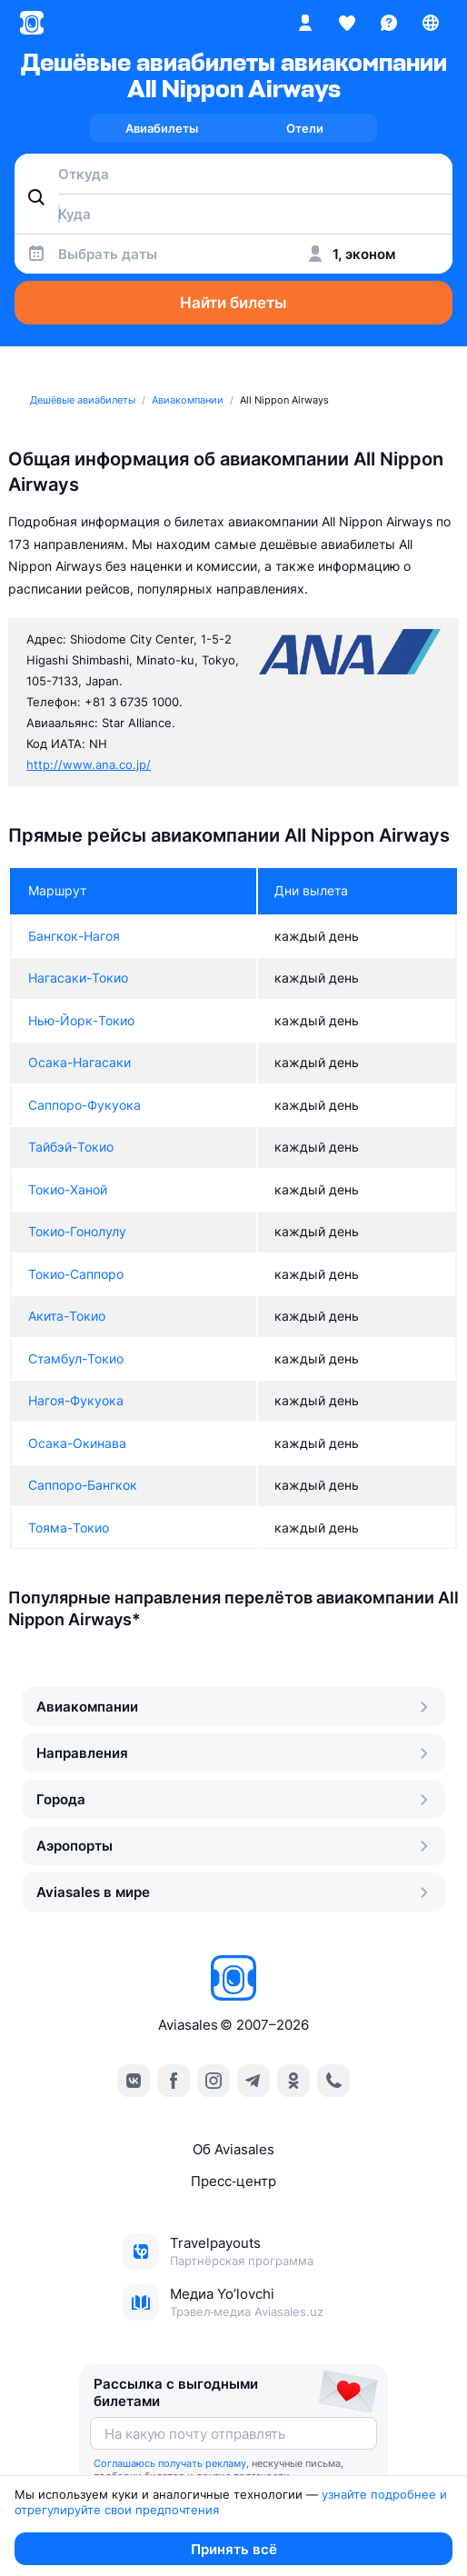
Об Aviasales (233, 2149)
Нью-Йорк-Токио (81, 1020)
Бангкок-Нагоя (74, 936)
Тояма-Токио (68, 1527)
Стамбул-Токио (76, 1358)
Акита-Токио (66, 1315)
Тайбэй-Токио (71, 1146)
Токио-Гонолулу (77, 1231)
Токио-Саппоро (76, 1274)
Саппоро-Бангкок (82, 1485)
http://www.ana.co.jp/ (88, 764)
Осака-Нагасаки (79, 1062)
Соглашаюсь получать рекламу (170, 2463)
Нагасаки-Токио (78, 977)
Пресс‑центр (233, 2181)
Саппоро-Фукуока (84, 1105)
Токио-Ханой (67, 1189)
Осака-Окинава (77, 1443)
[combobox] (233, 174)
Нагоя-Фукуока (76, 1400)
